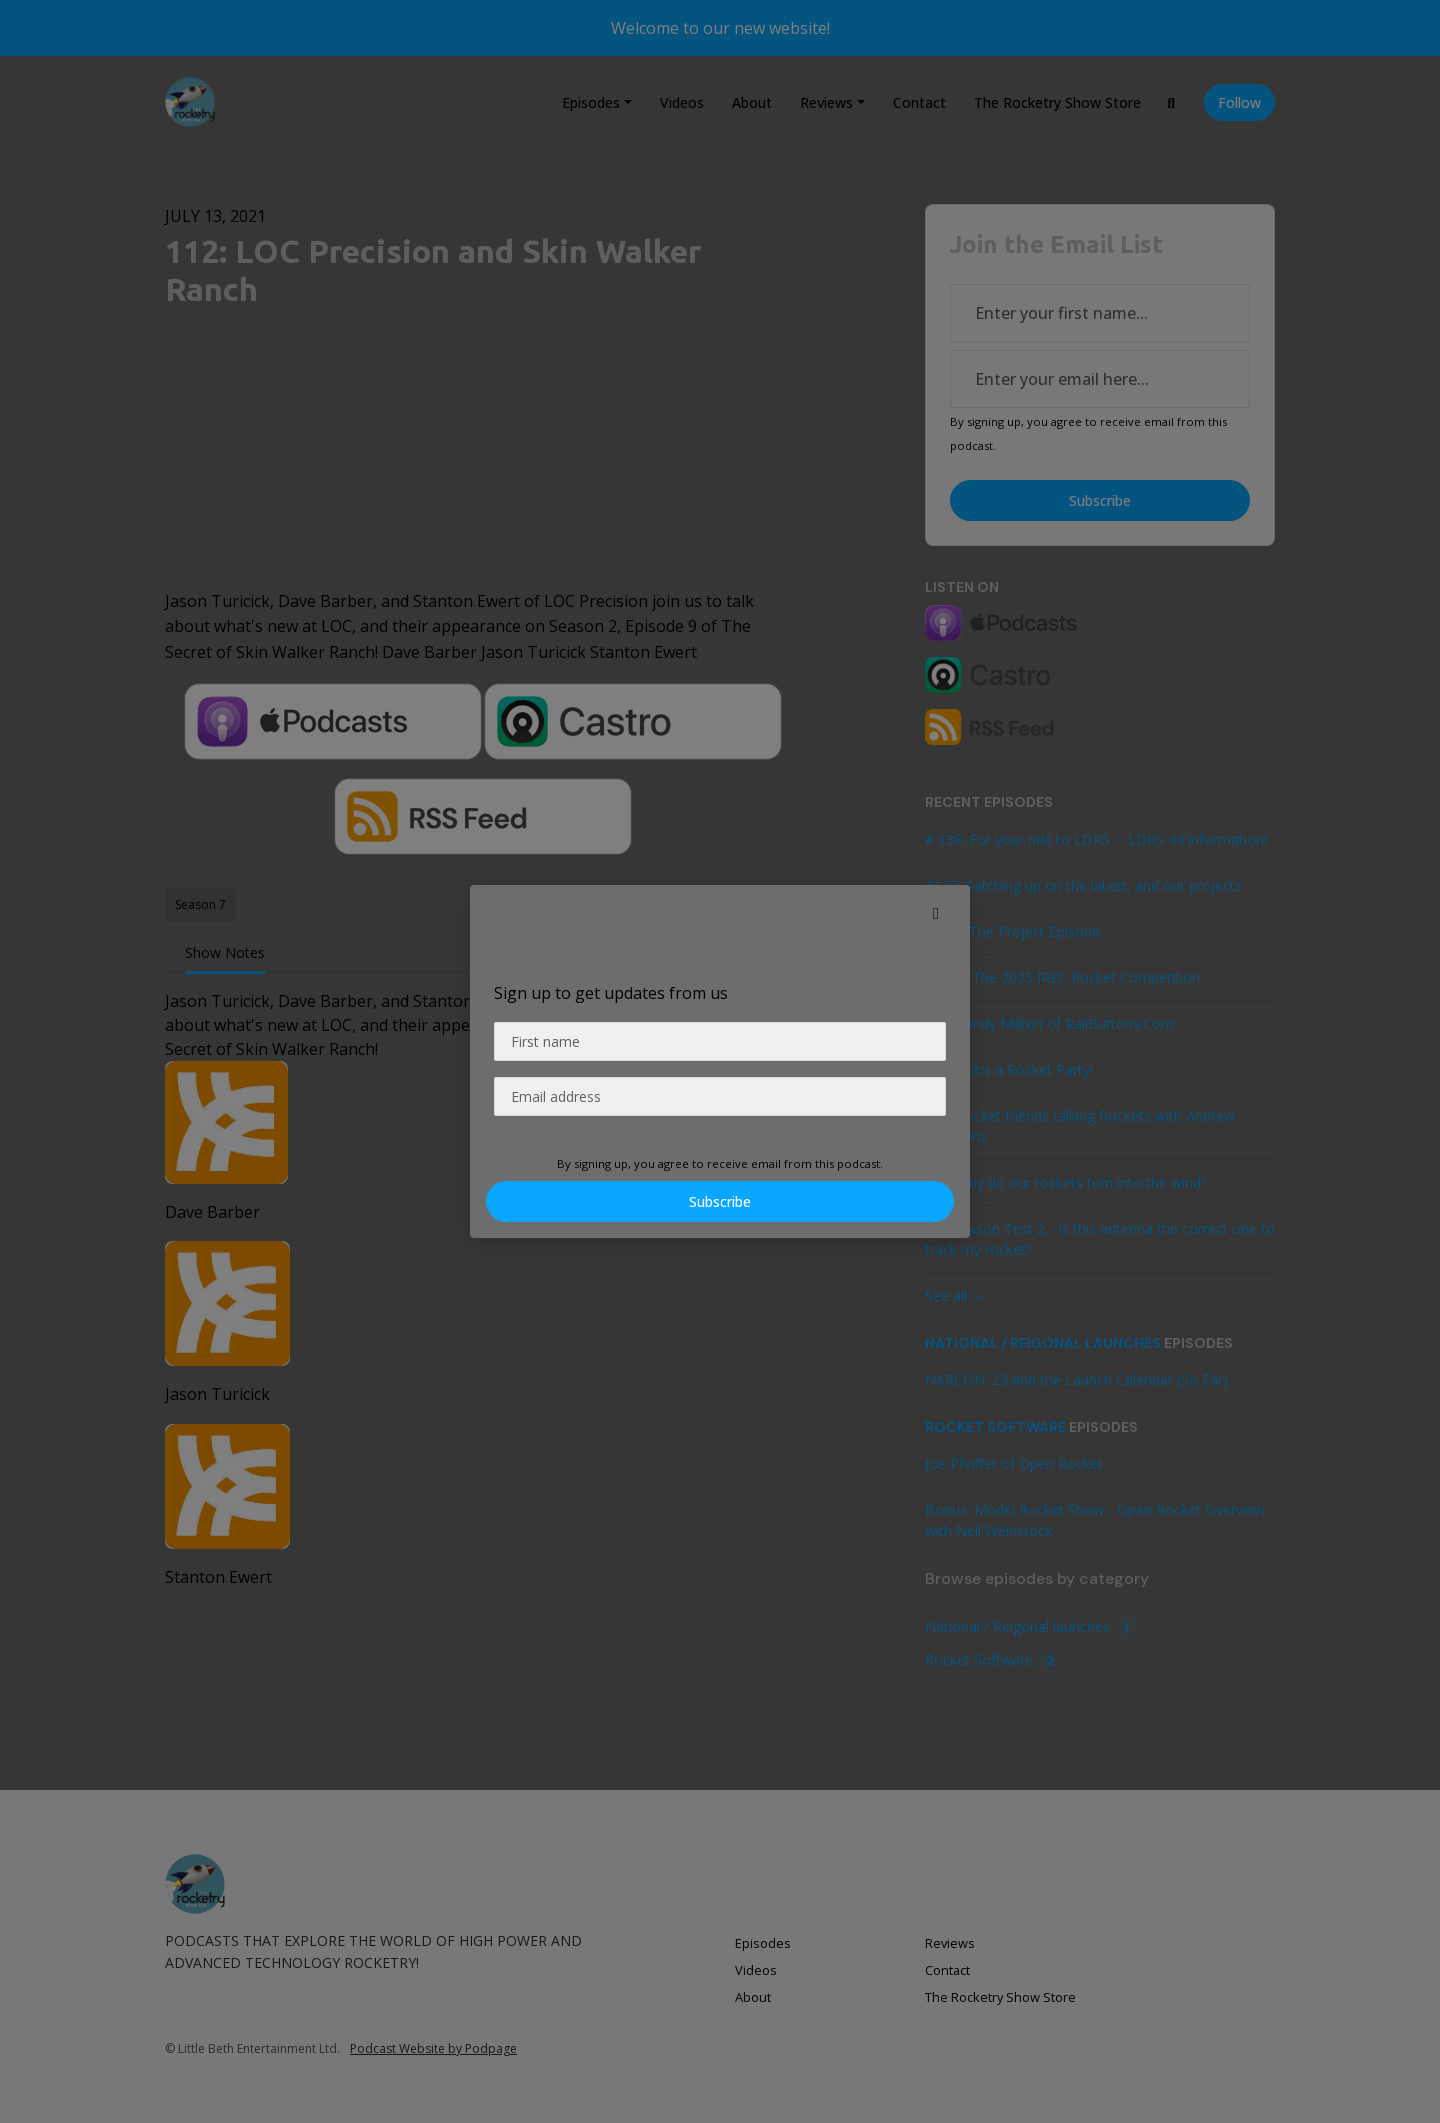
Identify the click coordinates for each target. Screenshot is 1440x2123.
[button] (936, 913)
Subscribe (720, 1201)
